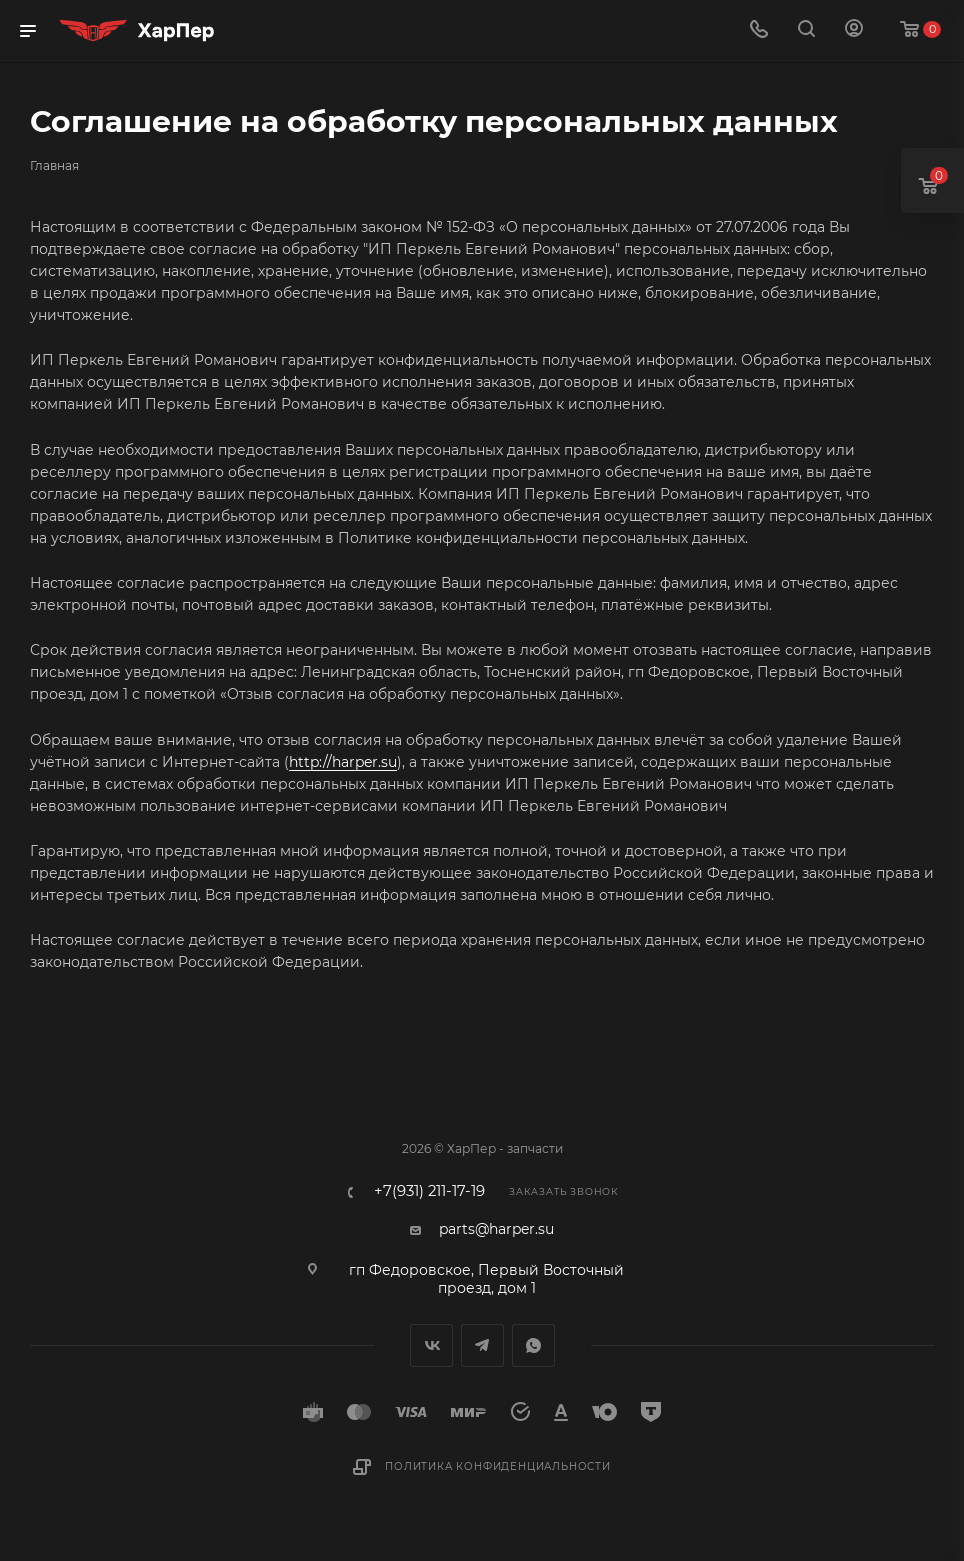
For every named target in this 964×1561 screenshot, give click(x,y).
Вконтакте (431, 1345)
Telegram (482, 1345)
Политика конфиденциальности (498, 1466)
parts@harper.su (496, 1229)
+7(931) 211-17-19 (429, 1191)
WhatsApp (533, 1345)
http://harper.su (343, 762)
